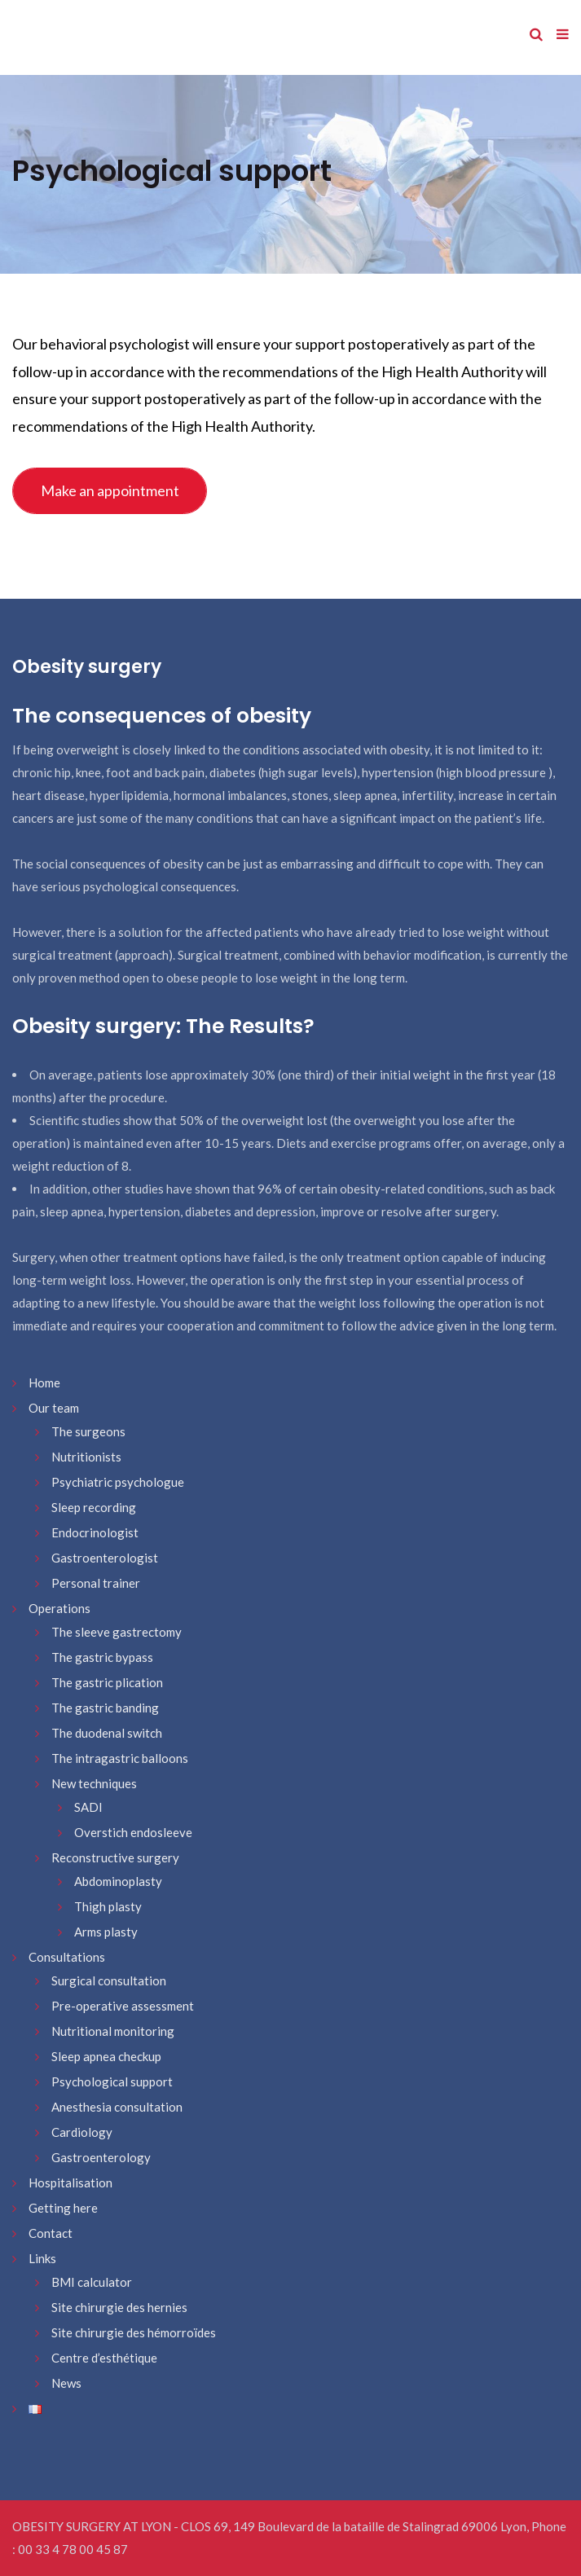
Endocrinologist (95, 1532)
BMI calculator (91, 2282)
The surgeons (88, 1431)
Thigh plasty (108, 1906)
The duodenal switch (106, 1732)
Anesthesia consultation (117, 2106)
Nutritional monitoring (112, 2031)
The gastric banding (105, 1707)
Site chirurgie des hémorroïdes (133, 2332)
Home (44, 1382)
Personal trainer (95, 1583)
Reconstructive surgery (115, 1857)
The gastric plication (107, 1682)
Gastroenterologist (104, 1557)
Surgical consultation (108, 1980)
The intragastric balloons (119, 1758)
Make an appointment (110, 490)
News (66, 2383)
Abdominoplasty (118, 1881)
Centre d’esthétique (104, 2357)
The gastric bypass (102, 1657)
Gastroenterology (101, 2157)
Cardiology (81, 2132)
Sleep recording (93, 1507)
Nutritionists (86, 1456)
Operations (59, 1608)
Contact (51, 2233)
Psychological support (112, 2081)
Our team (54, 1407)
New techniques (94, 1783)
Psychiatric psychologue (117, 1482)
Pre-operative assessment (122, 2005)
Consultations (67, 1957)
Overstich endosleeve (133, 1832)
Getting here (63, 2207)
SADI (88, 1807)
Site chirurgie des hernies (119, 2307)
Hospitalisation (70, 2182)
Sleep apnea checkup (106, 2056)
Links (42, 2258)
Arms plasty (106, 1931)
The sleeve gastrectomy (116, 1631)
